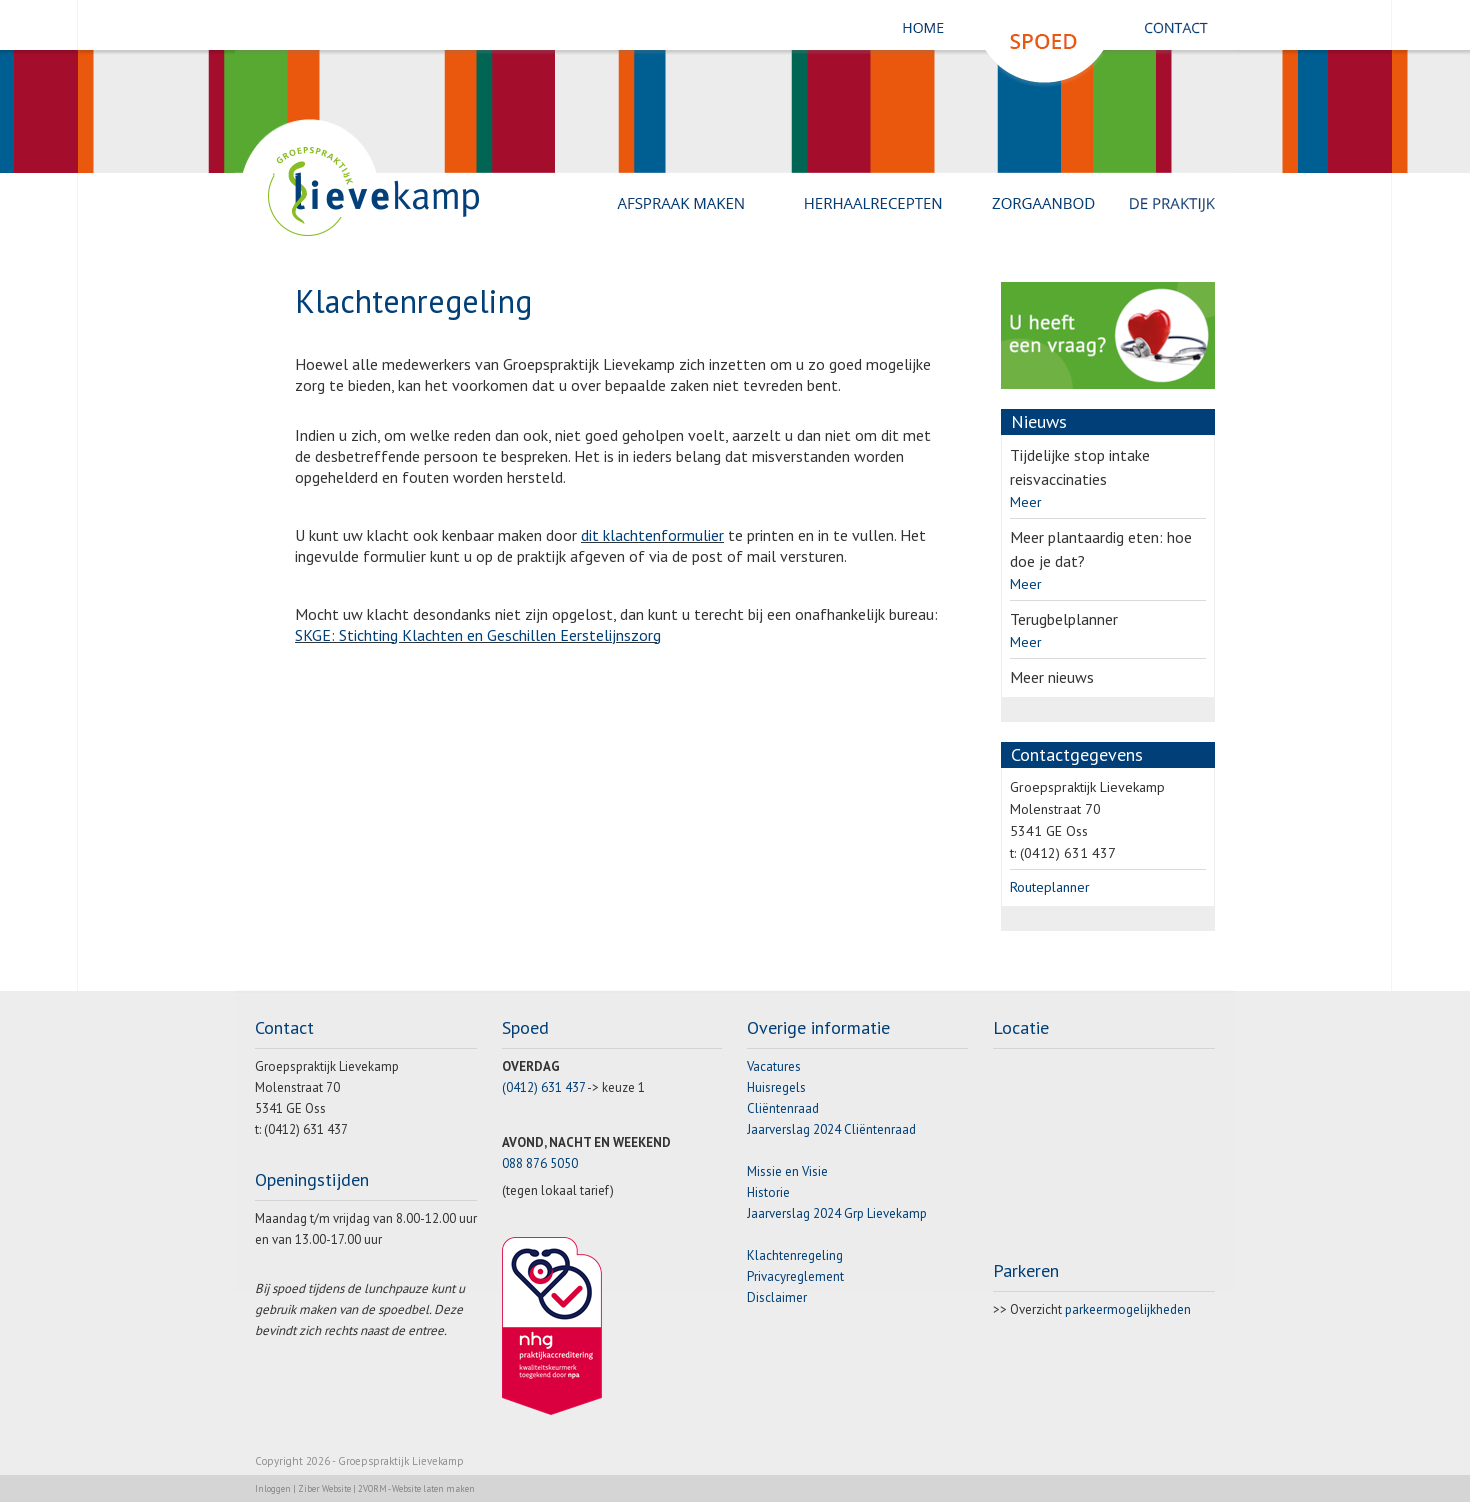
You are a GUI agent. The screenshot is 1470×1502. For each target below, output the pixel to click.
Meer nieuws (1052, 677)
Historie (768, 1192)
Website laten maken (433, 1488)
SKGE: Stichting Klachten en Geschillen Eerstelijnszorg (478, 635)
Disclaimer (777, 1297)
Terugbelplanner (1064, 619)
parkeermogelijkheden (1128, 1309)
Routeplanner (1050, 887)
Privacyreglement (795, 1276)
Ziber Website (324, 1488)
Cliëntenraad (783, 1108)
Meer (1026, 502)
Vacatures (774, 1066)
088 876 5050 (540, 1163)
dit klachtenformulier (652, 535)
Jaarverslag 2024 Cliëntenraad (831, 1129)
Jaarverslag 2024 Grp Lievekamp (837, 1213)
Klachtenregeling (795, 1255)
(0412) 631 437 (543, 1087)
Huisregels (776, 1087)
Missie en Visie (787, 1171)
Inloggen (273, 1488)
